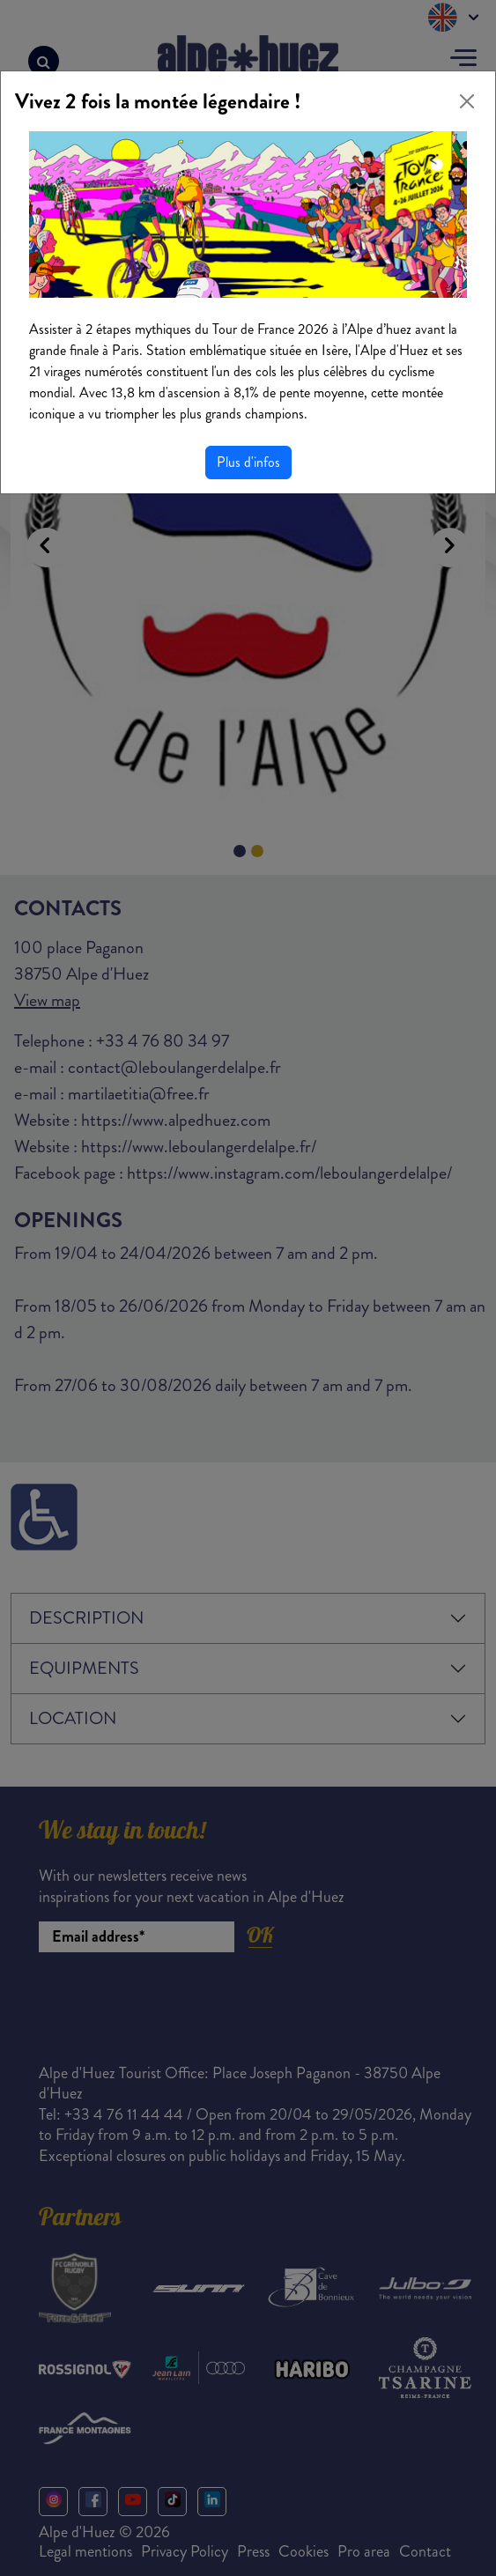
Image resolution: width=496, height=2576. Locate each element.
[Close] (467, 101)
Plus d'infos (248, 462)
